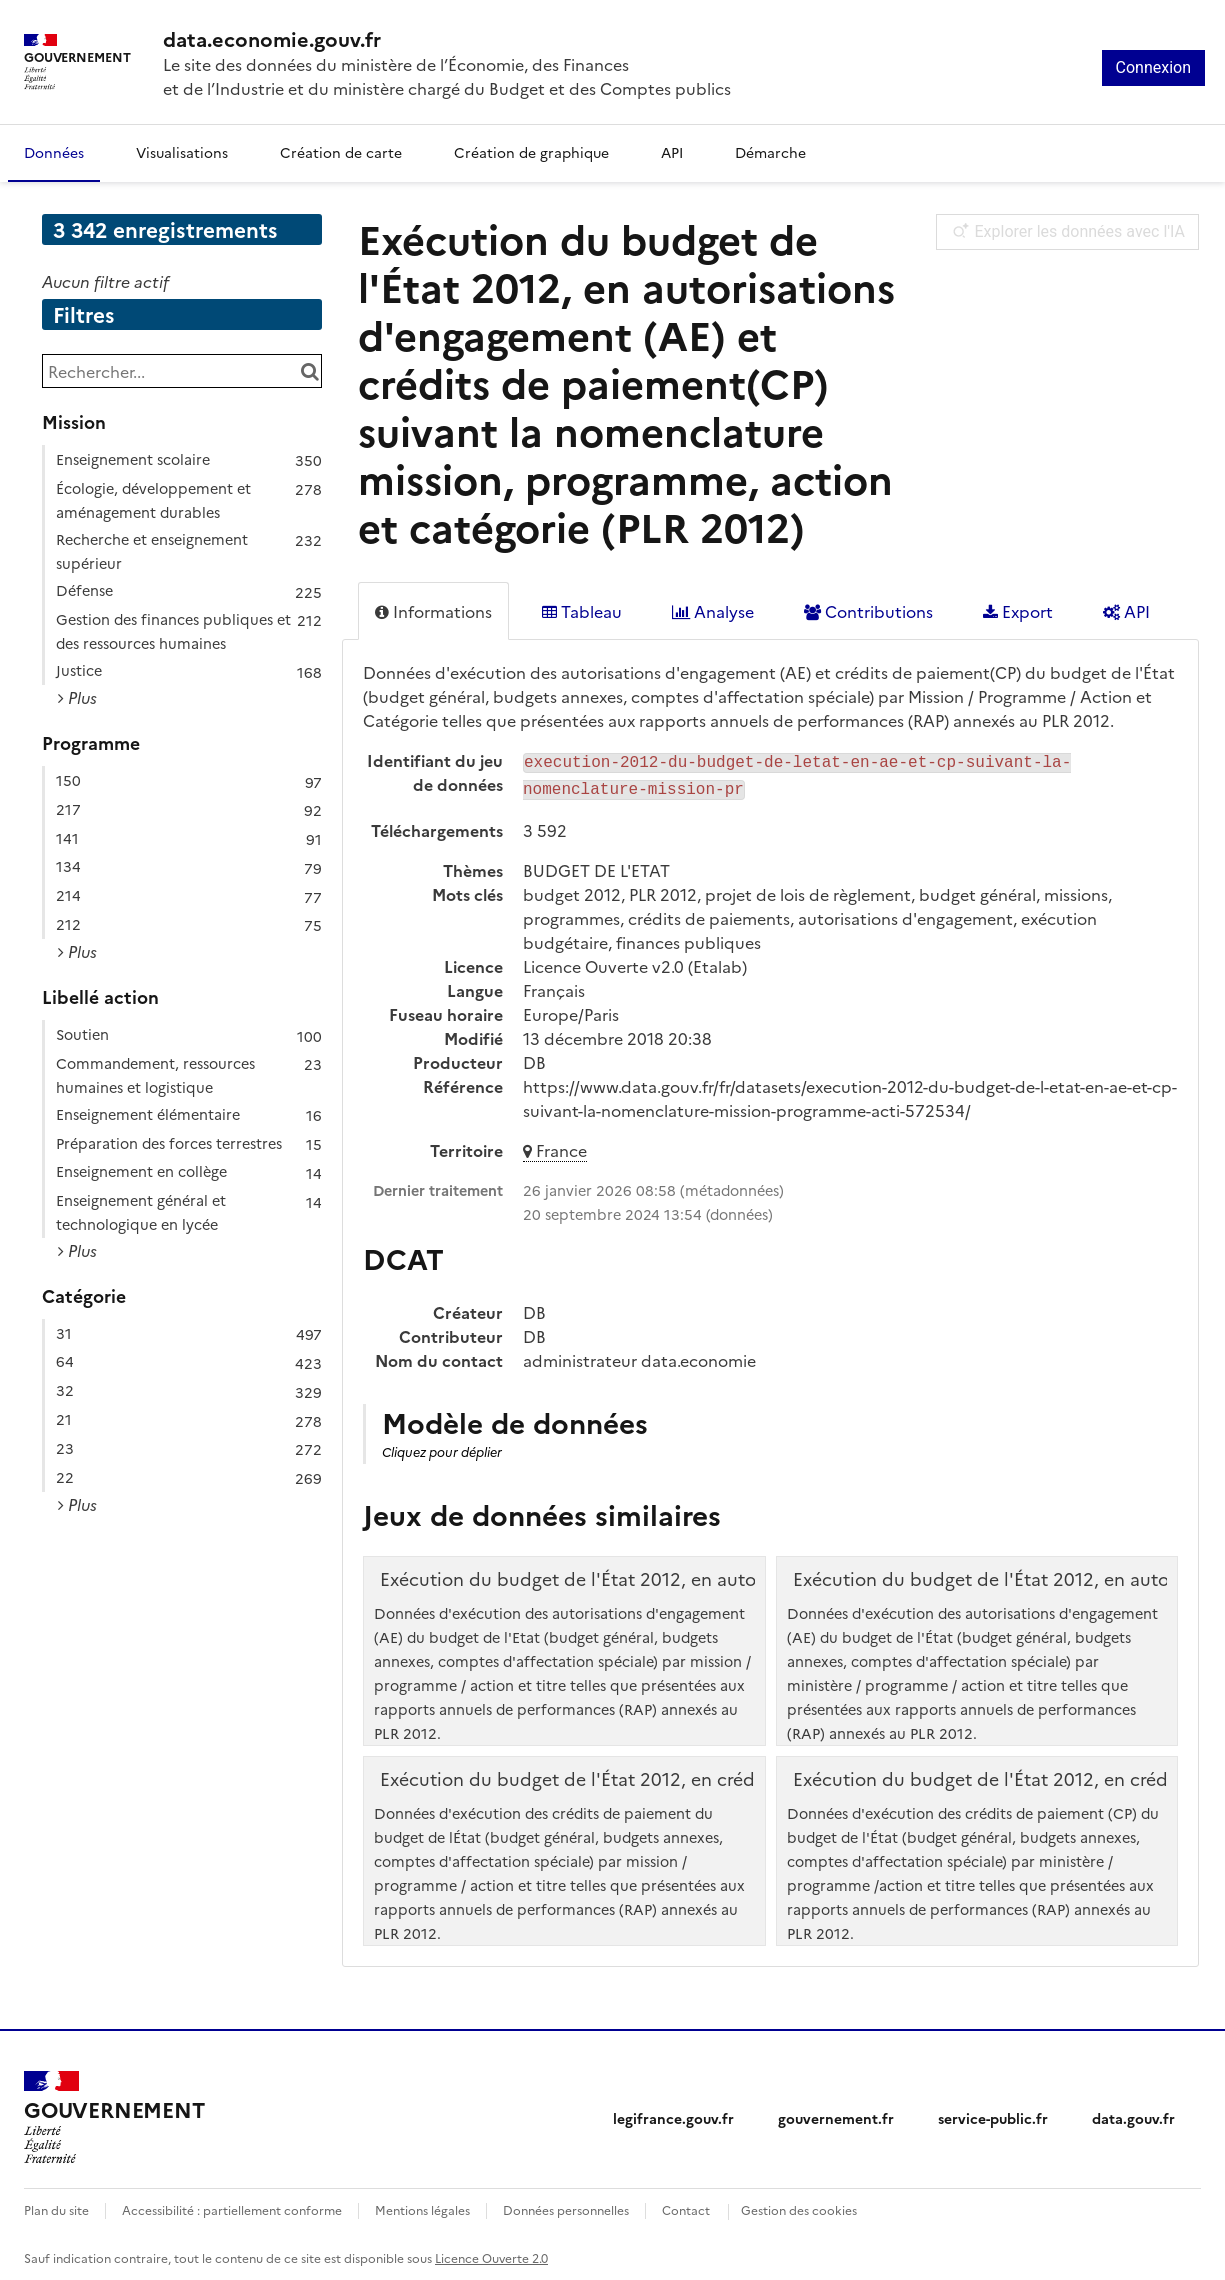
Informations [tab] (433, 611)
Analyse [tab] (713, 611)
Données (54, 152)
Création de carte (341, 152)
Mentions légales (422, 2205)
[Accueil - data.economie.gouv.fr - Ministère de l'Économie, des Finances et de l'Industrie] (114, 2114)
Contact (686, 2205)
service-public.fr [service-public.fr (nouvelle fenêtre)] (993, 2114)
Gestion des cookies (799, 2205)
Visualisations (182, 152)
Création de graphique (531, 152)
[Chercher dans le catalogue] (309, 371)
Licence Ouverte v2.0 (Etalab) (635, 962)
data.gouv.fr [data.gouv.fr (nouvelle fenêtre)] (1133, 2114)
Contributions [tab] (868, 611)
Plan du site (56, 2205)
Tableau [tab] (582, 611)
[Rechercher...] (182, 371)
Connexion (1153, 67)
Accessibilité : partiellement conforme (232, 2205)
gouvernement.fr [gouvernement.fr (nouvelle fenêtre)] (836, 2114)
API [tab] (1126, 611)
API (672, 152)
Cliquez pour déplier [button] (442, 1447)
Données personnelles (566, 2205)
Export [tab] (1018, 611)
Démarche (770, 152)
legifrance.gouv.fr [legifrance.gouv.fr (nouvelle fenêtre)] (673, 2114)
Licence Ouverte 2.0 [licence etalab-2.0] (491, 2253)
